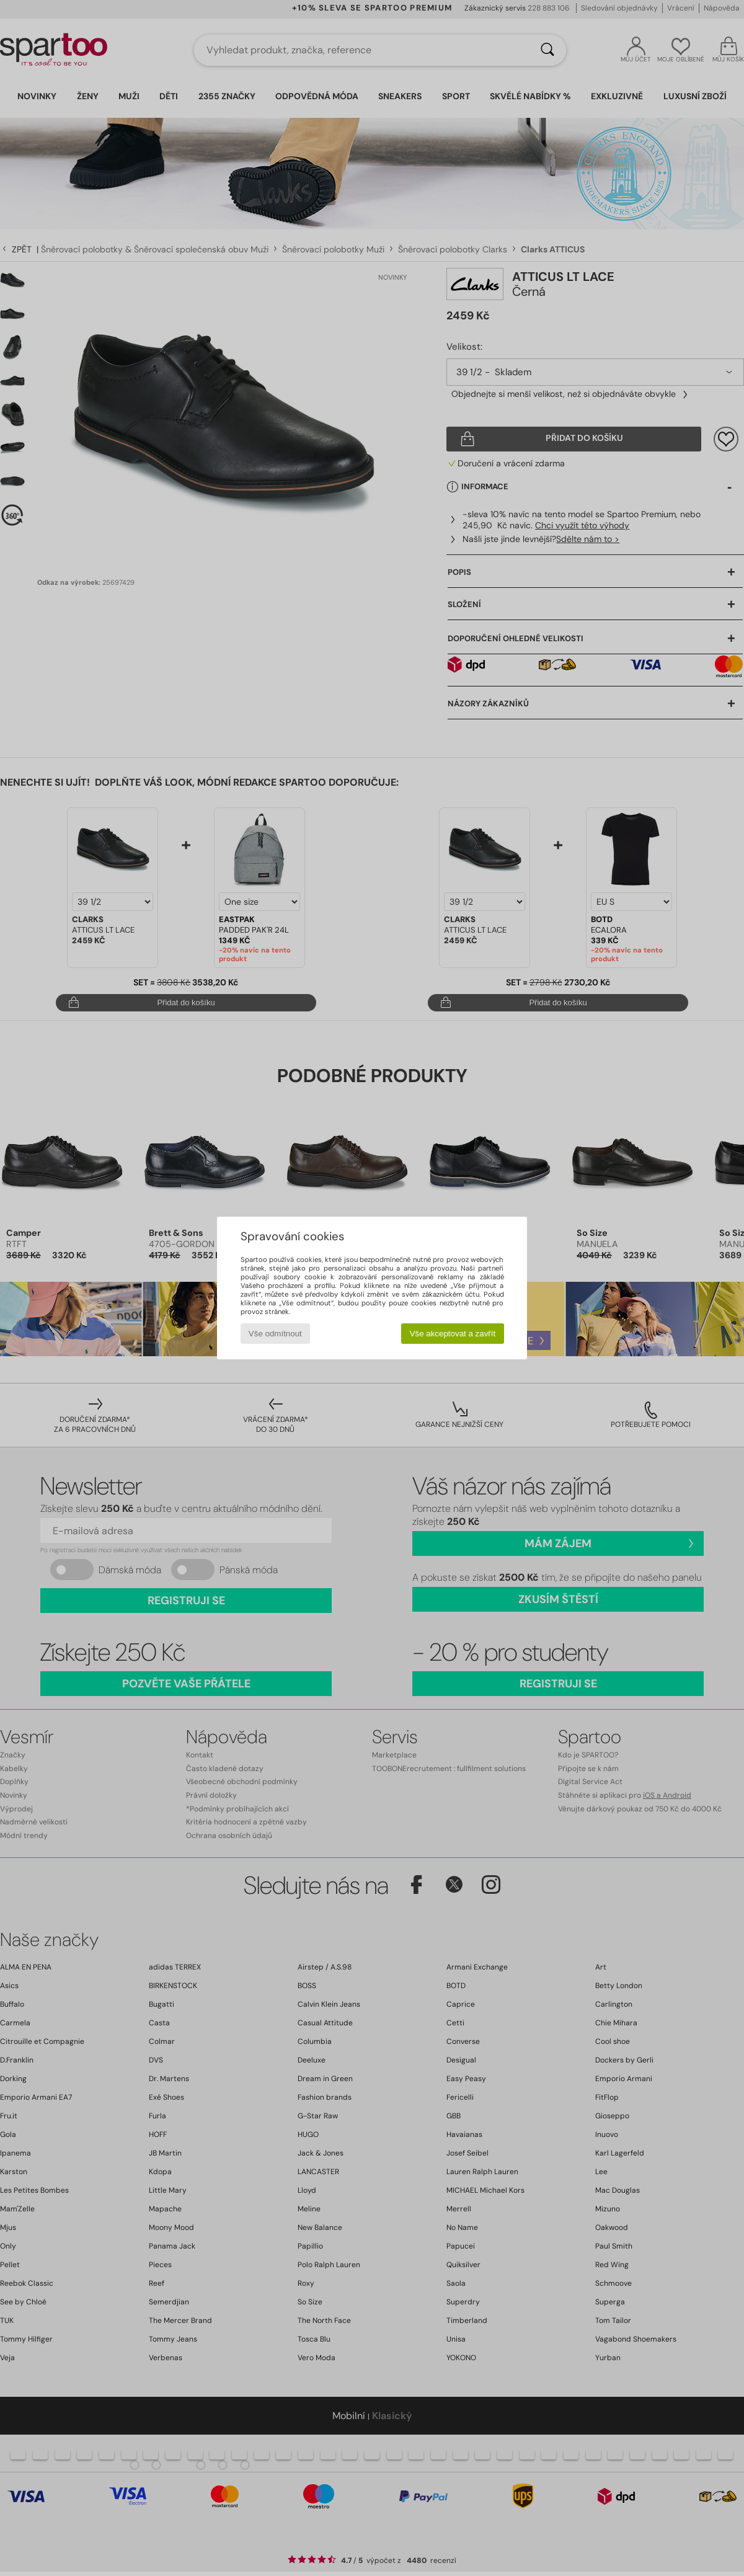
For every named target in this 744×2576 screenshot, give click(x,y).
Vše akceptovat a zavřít (453, 1333)
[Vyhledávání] (547, 50)
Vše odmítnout (275, 1333)
